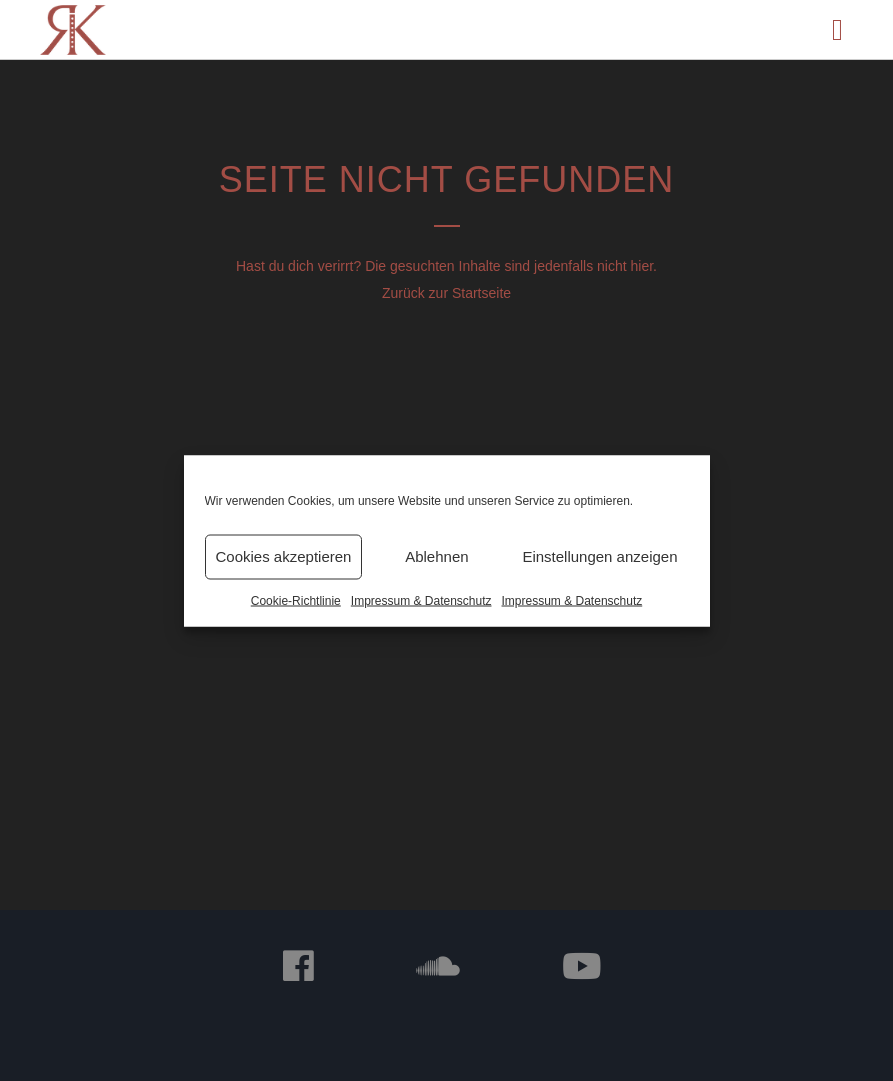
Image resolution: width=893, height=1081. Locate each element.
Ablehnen (436, 556)
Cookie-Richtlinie (296, 600)
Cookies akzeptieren (284, 556)
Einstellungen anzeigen (599, 556)
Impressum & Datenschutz (421, 600)
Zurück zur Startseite (446, 293)
